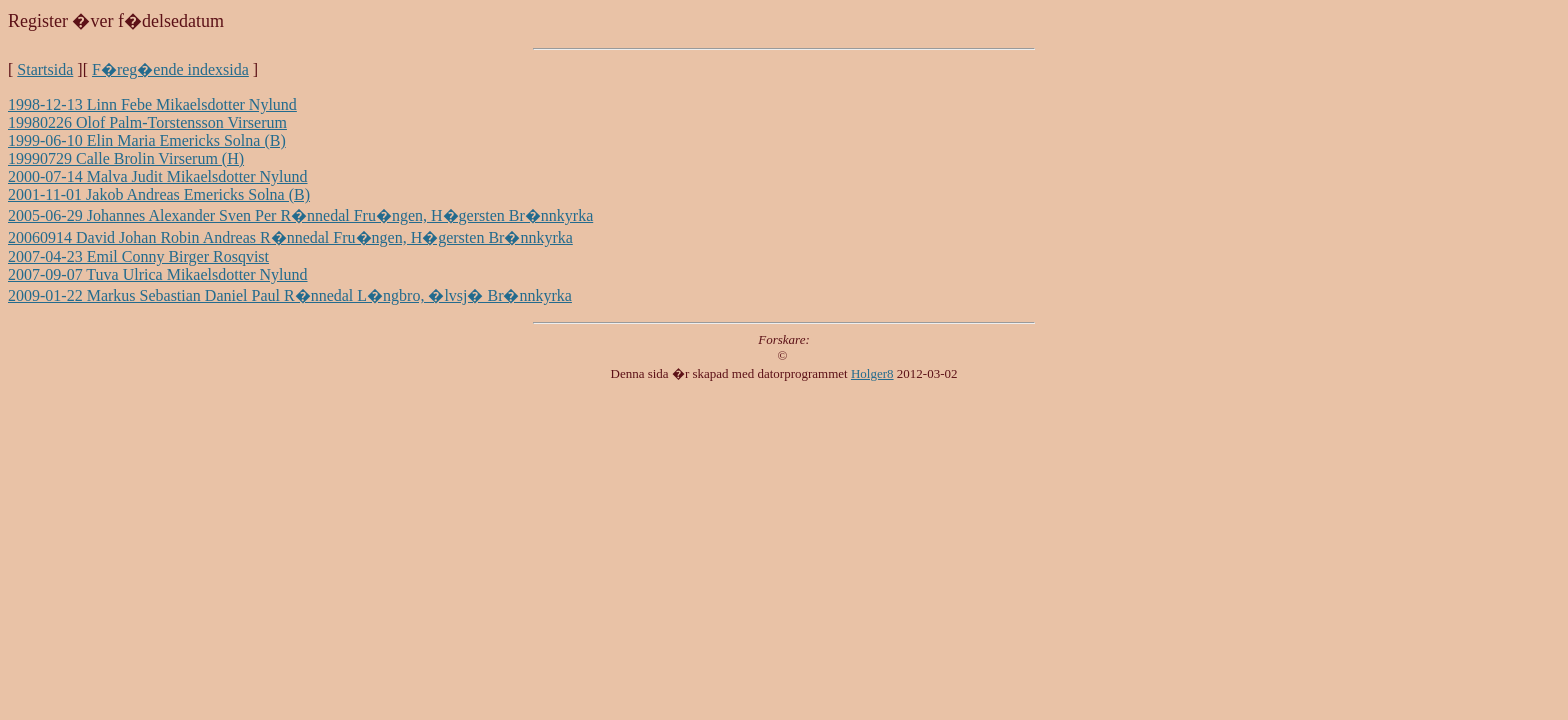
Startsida (45, 69)
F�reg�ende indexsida (170, 69)
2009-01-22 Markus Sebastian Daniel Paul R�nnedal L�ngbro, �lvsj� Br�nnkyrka (290, 295)
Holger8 (872, 373)
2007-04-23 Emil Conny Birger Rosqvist (138, 256)
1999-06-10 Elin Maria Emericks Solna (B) (147, 140)
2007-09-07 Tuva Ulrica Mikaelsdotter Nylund (158, 274)
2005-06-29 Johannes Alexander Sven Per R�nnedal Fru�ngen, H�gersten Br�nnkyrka (300, 215)
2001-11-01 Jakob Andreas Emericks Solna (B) (159, 194)
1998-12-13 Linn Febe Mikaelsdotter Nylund (152, 104)
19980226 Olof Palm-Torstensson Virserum (147, 122)
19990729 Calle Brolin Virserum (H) (126, 158)
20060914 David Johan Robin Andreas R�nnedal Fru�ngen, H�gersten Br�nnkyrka (290, 237)
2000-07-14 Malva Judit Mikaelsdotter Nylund (158, 176)
